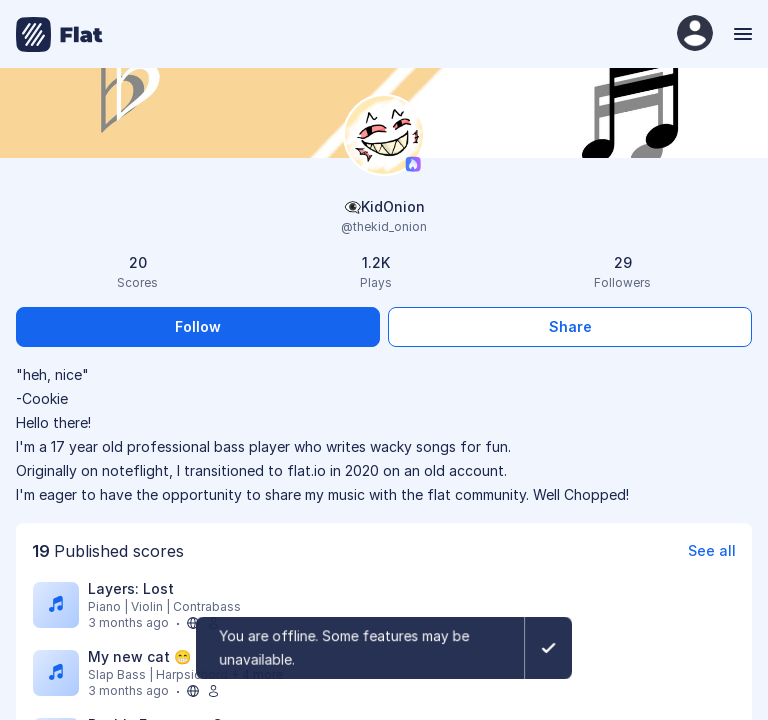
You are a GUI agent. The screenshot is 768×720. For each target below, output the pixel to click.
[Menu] (740, 34)
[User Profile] (695, 34)
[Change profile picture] (384, 136)
